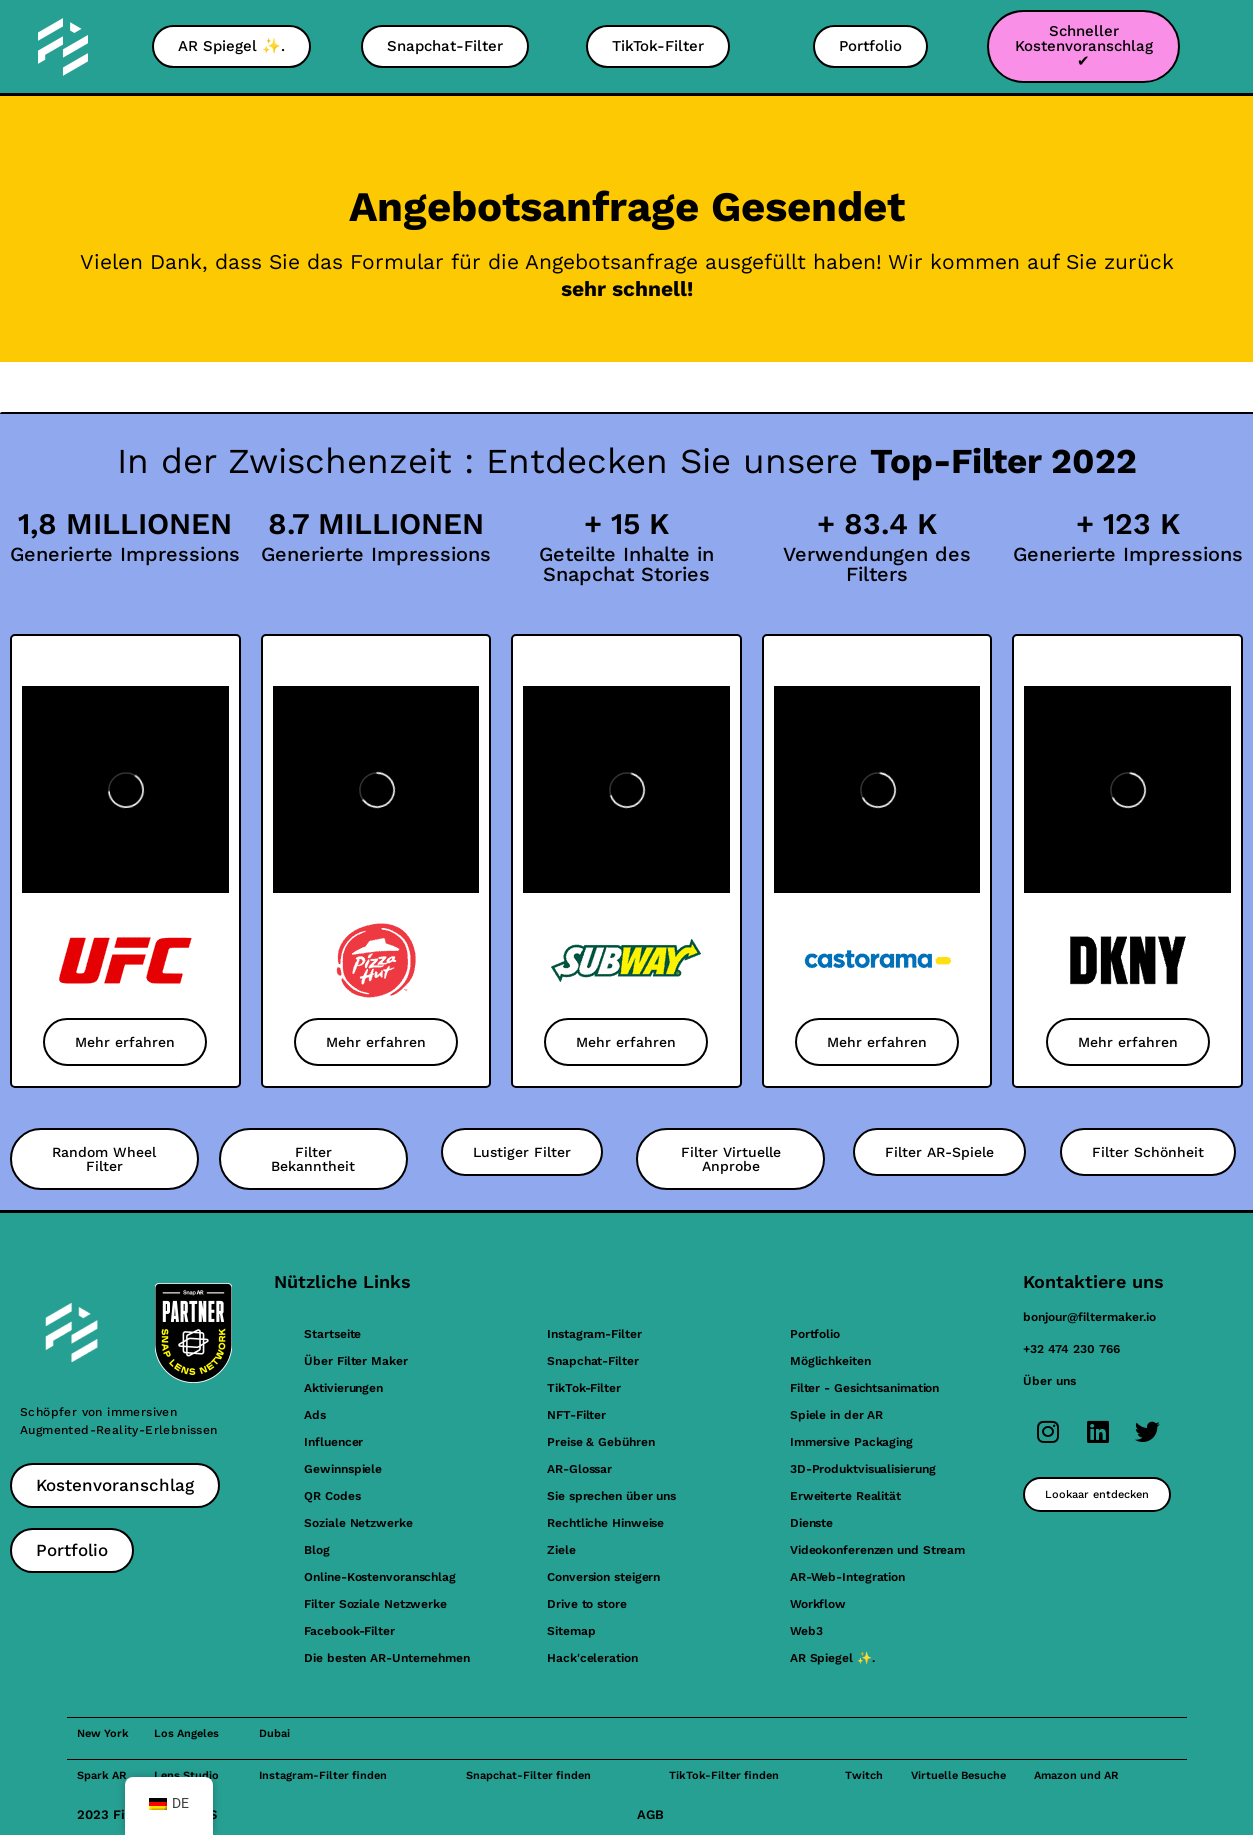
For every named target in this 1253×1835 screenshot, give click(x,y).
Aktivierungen (343, 1388)
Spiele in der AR (836, 1415)
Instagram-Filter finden (323, 1775)
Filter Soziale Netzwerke (375, 1604)
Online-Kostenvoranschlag (380, 1577)
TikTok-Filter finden (724, 1775)
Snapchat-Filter (593, 1361)
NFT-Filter (576, 1415)
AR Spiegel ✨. (832, 1658)
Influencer (333, 1442)
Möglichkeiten (830, 1361)
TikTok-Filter (584, 1388)
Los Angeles (186, 1733)
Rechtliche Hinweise (605, 1523)
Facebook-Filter (349, 1631)
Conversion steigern (603, 1577)
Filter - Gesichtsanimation (864, 1388)
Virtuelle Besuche (958, 1775)
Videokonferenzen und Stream (877, 1550)
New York (103, 1733)
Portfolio (815, 1334)
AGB (650, 1814)
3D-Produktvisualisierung (863, 1469)
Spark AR (101, 1775)
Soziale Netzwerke (358, 1523)
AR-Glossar (579, 1469)
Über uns (1049, 1381)
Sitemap (571, 1631)
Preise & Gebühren (600, 1442)
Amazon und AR (1076, 1775)
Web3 (806, 1631)
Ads (315, 1415)
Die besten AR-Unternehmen (387, 1658)
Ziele (561, 1550)
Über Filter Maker (355, 1361)
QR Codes (332, 1496)
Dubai (274, 1733)
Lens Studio (186, 1775)
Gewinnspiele (343, 1469)
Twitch (864, 1775)
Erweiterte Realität (845, 1496)
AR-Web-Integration (847, 1577)
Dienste (811, 1523)
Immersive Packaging (851, 1442)
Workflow (818, 1604)
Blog (317, 1550)
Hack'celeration (592, 1658)
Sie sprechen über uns (611, 1496)
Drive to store (587, 1604)
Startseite (332, 1334)
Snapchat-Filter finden (528, 1775)
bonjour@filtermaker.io (1089, 1317)
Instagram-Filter (594, 1334)
